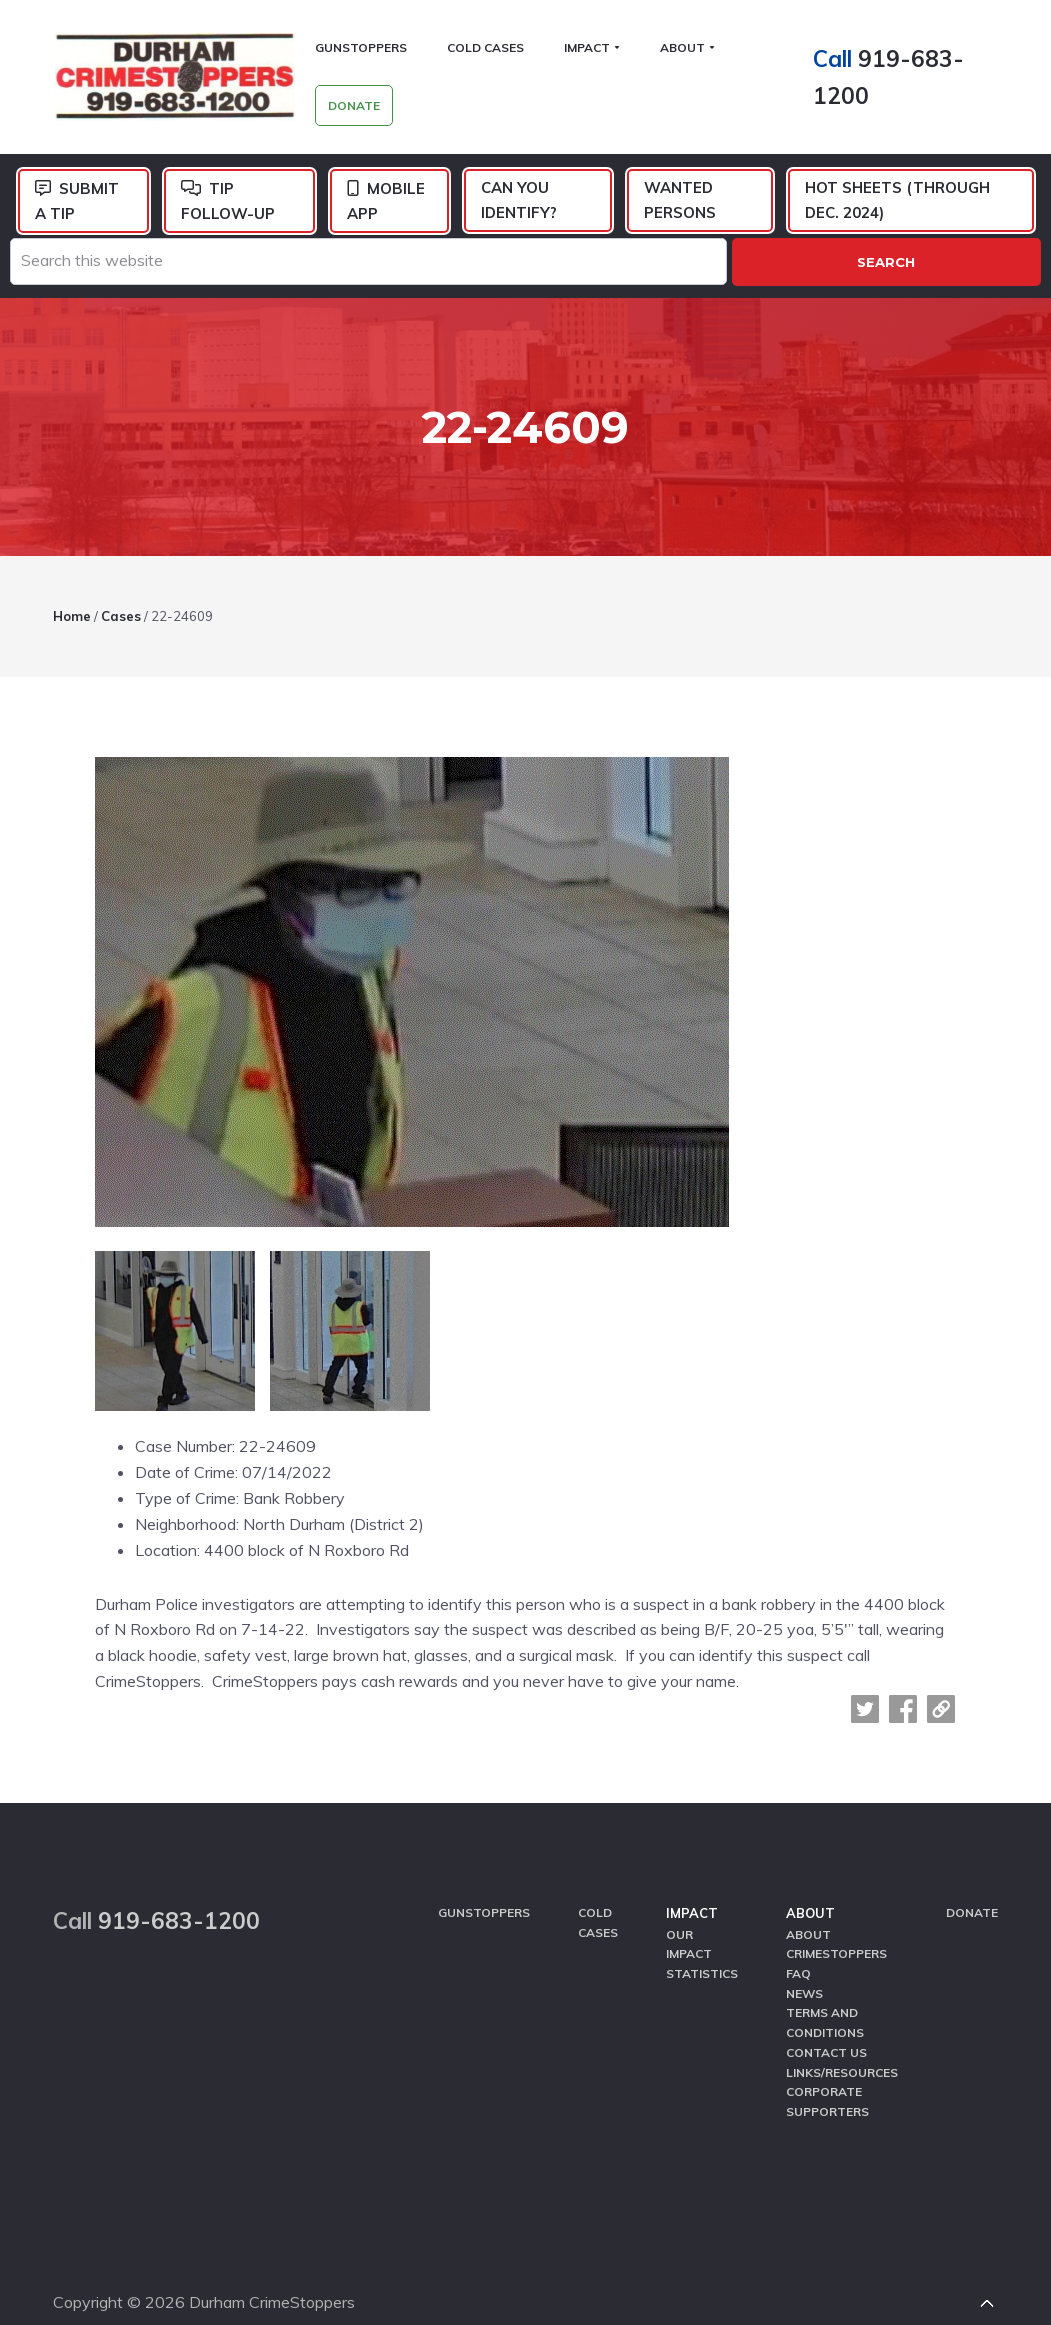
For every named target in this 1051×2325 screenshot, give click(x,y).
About (810, 1878)
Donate (972, 1877)
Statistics (702, 1937)
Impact (692, 1878)
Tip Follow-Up (228, 203)
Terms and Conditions (825, 1985)
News (804, 1956)
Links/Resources (842, 2034)
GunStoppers (484, 1877)
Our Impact (689, 1908)
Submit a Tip (77, 203)
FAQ (798, 1937)
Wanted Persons (680, 201)
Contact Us (826, 2014)
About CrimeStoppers (836, 1908)
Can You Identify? (519, 201)
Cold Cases (598, 1887)
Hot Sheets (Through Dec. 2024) (897, 201)
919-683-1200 (179, 1885)
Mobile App (386, 203)
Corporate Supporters (827, 2063)
